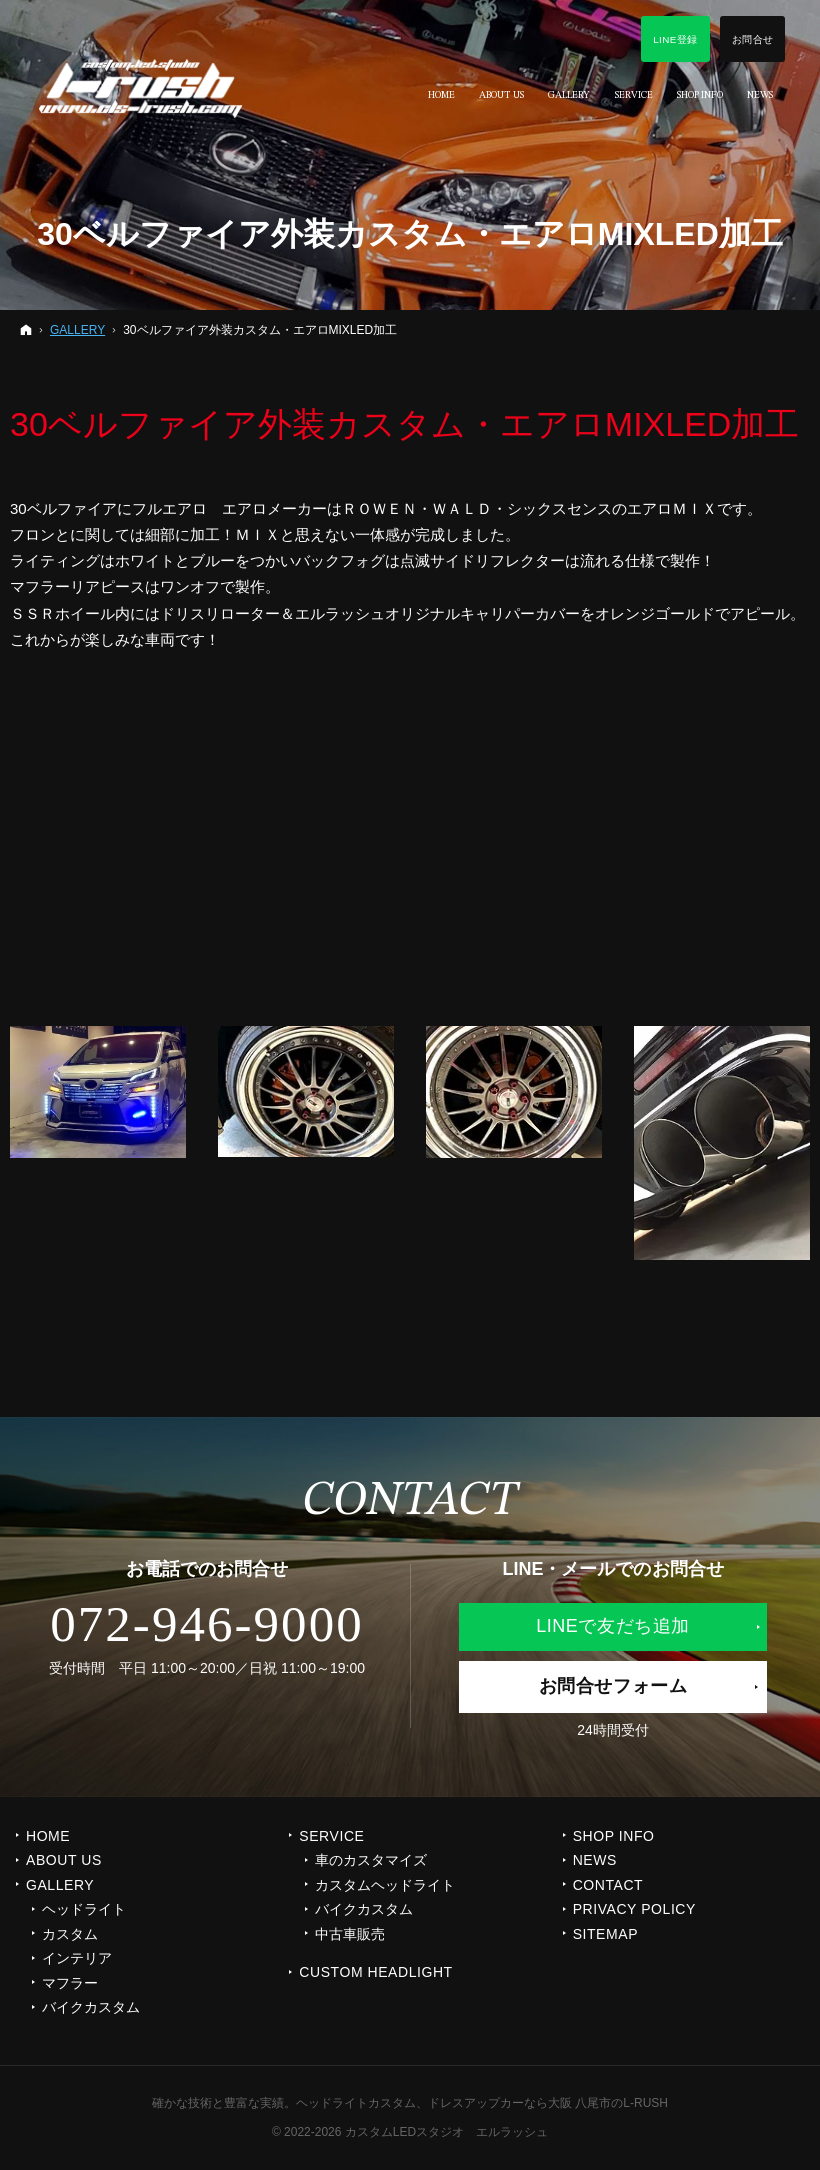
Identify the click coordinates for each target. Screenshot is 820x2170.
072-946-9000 (207, 1624)
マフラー (70, 1983)
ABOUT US (64, 1860)
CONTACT (608, 1885)
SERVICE (331, 1836)
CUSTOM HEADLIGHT (375, 1972)
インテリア (77, 1958)
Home (48, 1836)
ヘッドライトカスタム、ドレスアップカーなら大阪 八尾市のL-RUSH (482, 2103)
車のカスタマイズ (371, 1860)
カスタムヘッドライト (385, 1885)
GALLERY (60, 1885)
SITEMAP (605, 1934)
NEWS (595, 1860)
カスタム (70, 1934)
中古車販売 (350, 1934)
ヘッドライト (84, 1909)
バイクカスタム (91, 2007)
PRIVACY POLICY (634, 1909)
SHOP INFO (614, 1836)
